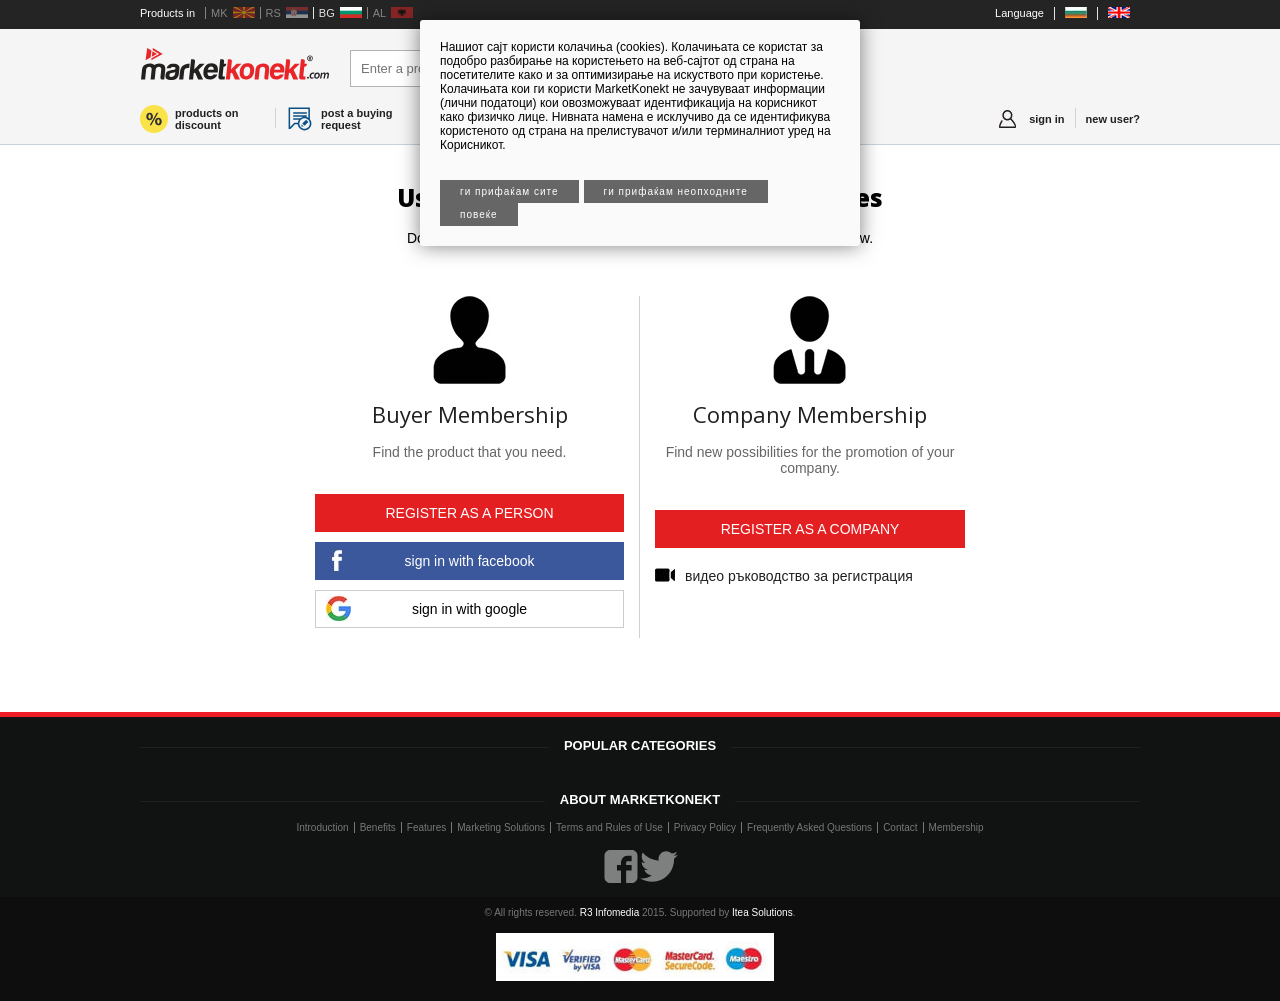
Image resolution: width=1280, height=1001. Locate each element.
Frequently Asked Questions (809, 827)
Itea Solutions (762, 912)
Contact (900, 827)
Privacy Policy (705, 827)
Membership (956, 827)
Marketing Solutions (501, 827)
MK (219, 13)
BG (327, 13)
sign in (1046, 119)
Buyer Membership (470, 414)
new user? (1113, 119)
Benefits (378, 827)
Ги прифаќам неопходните (676, 191)
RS (273, 13)
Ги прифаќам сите (509, 191)
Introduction (322, 827)
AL (379, 13)
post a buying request (357, 119)
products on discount (207, 119)
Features (426, 827)
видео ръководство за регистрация (799, 576)
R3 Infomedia (609, 912)
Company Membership (810, 414)
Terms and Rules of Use (609, 827)
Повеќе (479, 214)
